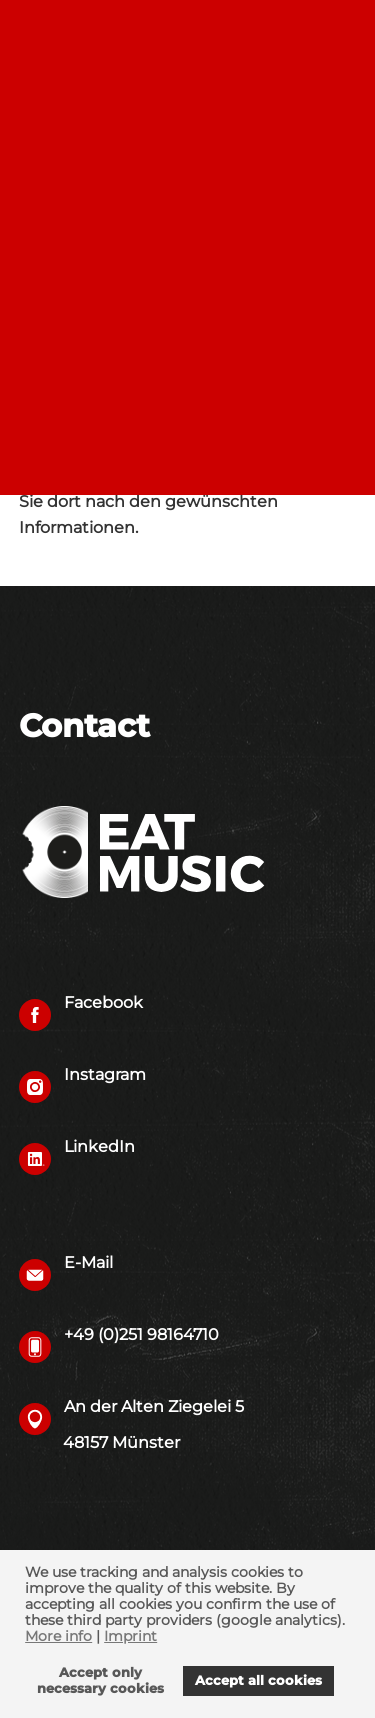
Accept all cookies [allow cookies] (258, 1680)
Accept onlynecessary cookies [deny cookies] (100, 1680)
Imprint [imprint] (130, 1636)
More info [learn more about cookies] (58, 1636)
